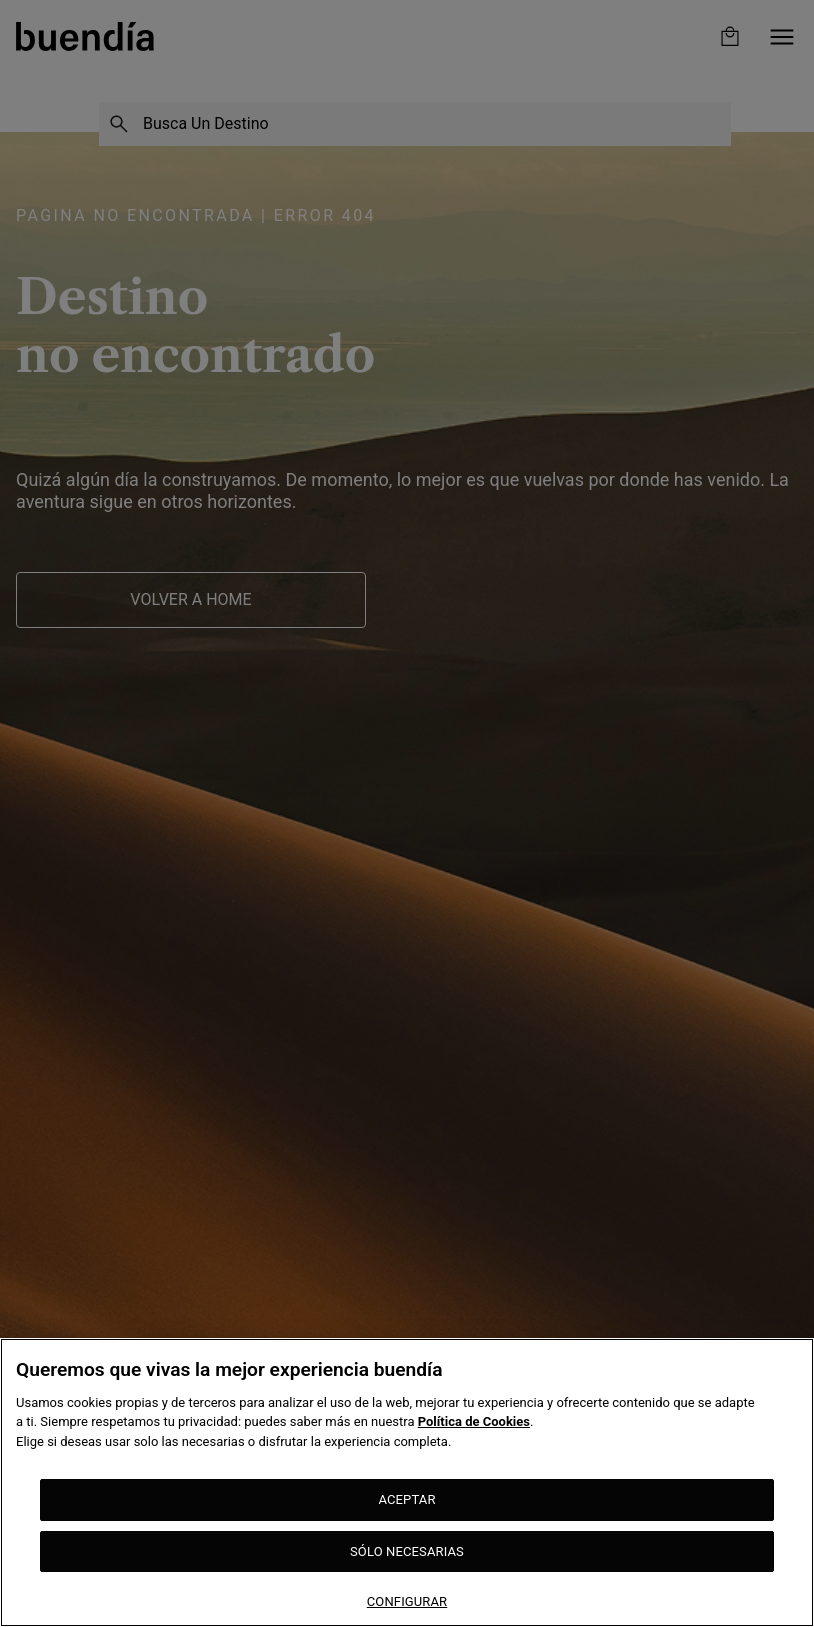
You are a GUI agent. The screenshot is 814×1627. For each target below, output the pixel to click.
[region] (407, 1482)
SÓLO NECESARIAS (407, 1551)
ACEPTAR (406, 1499)
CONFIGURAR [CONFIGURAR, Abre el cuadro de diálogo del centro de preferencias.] (407, 1601)
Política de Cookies (474, 1421)
